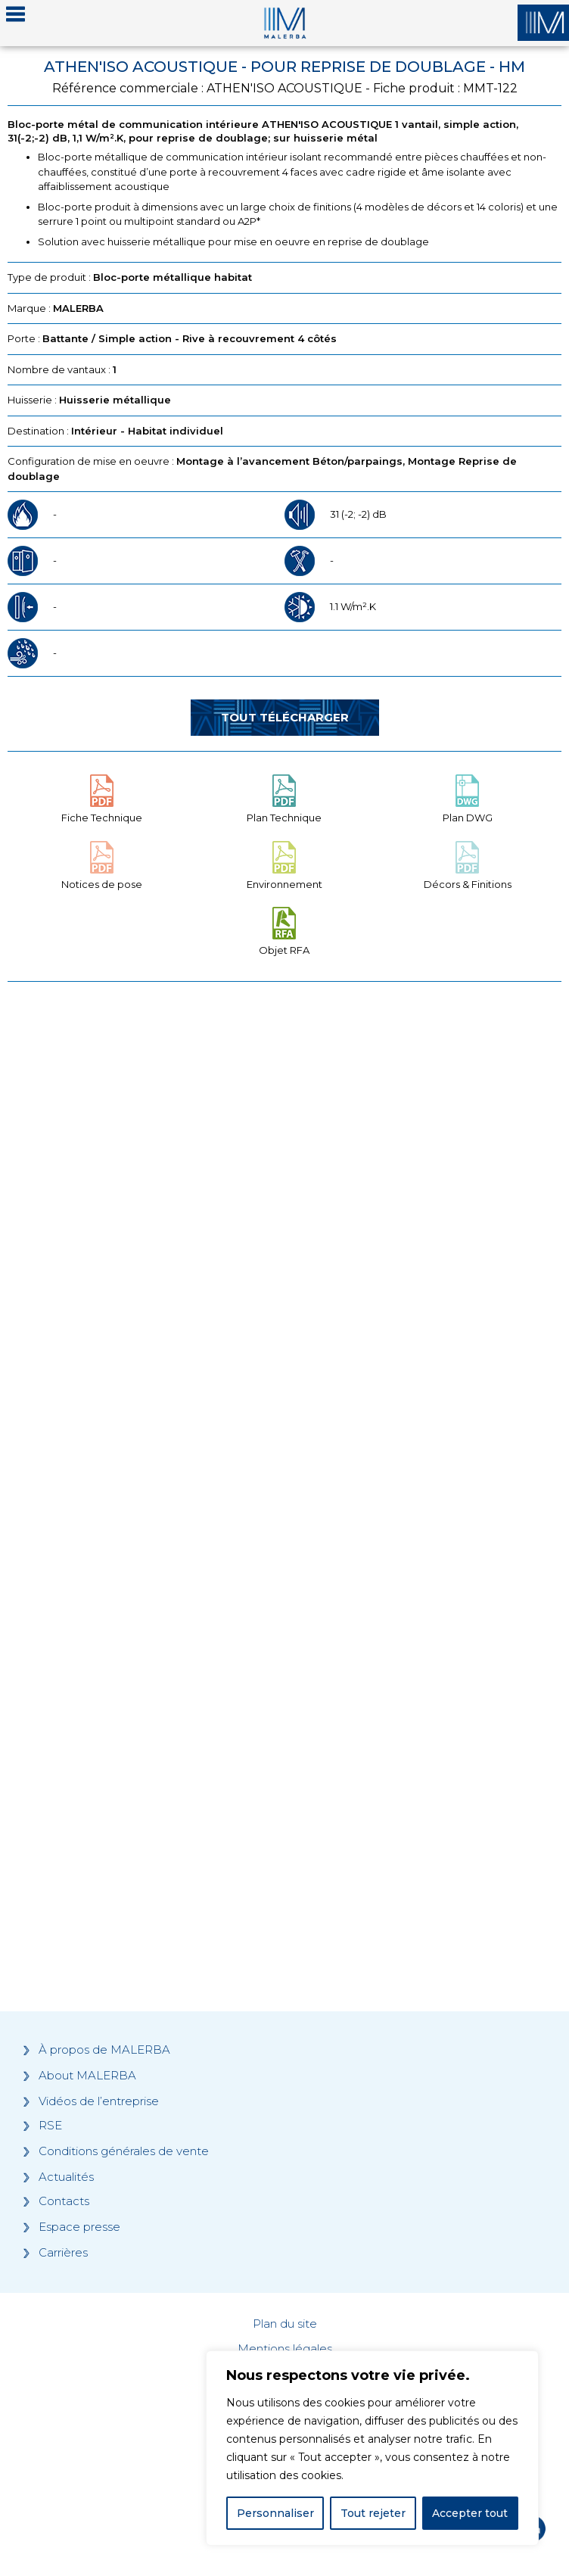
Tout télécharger (285, 717)
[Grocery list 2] (284, 1721)
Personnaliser (275, 2513)
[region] (372, 2448)
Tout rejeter (373, 2513)
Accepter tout (470, 2513)
